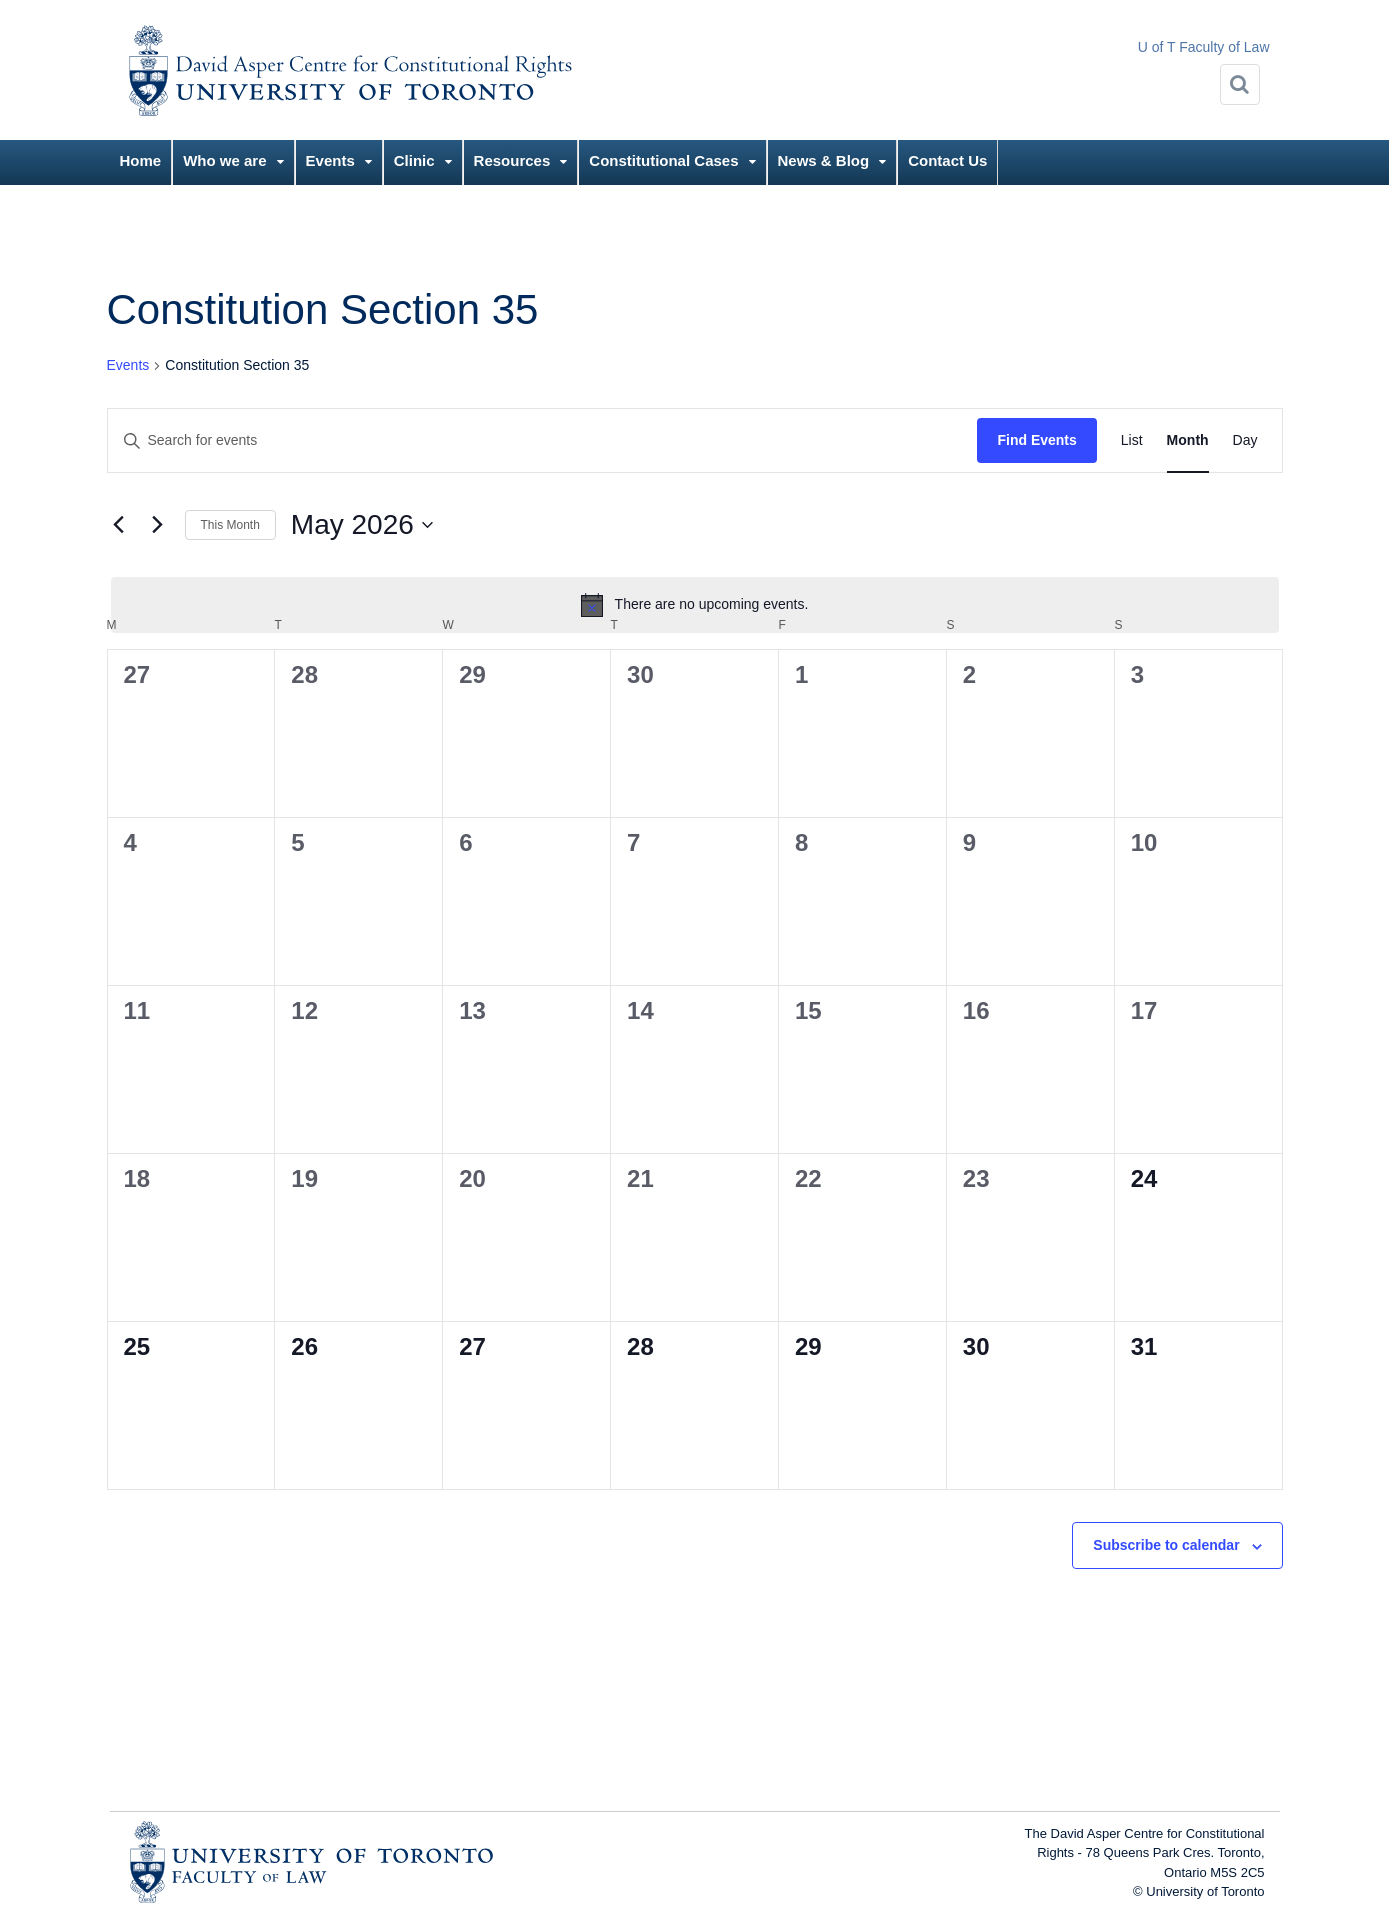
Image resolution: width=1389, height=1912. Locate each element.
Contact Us (947, 160)
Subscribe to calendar (1166, 1545)
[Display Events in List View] (1132, 440)
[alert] (695, 605)
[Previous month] (119, 525)
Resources (512, 160)
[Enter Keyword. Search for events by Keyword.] (543, 440)
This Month (230, 525)
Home (141, 160)
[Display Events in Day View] (1245, 440)
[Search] (1240, 84)
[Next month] (158, 525)
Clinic (414, 160)
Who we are (224, 160)
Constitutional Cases (663, 160)
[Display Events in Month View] (1188, 440)
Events (330, 160)
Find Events (1036, 440)
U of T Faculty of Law (1204, 47)
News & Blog (824, 160)
